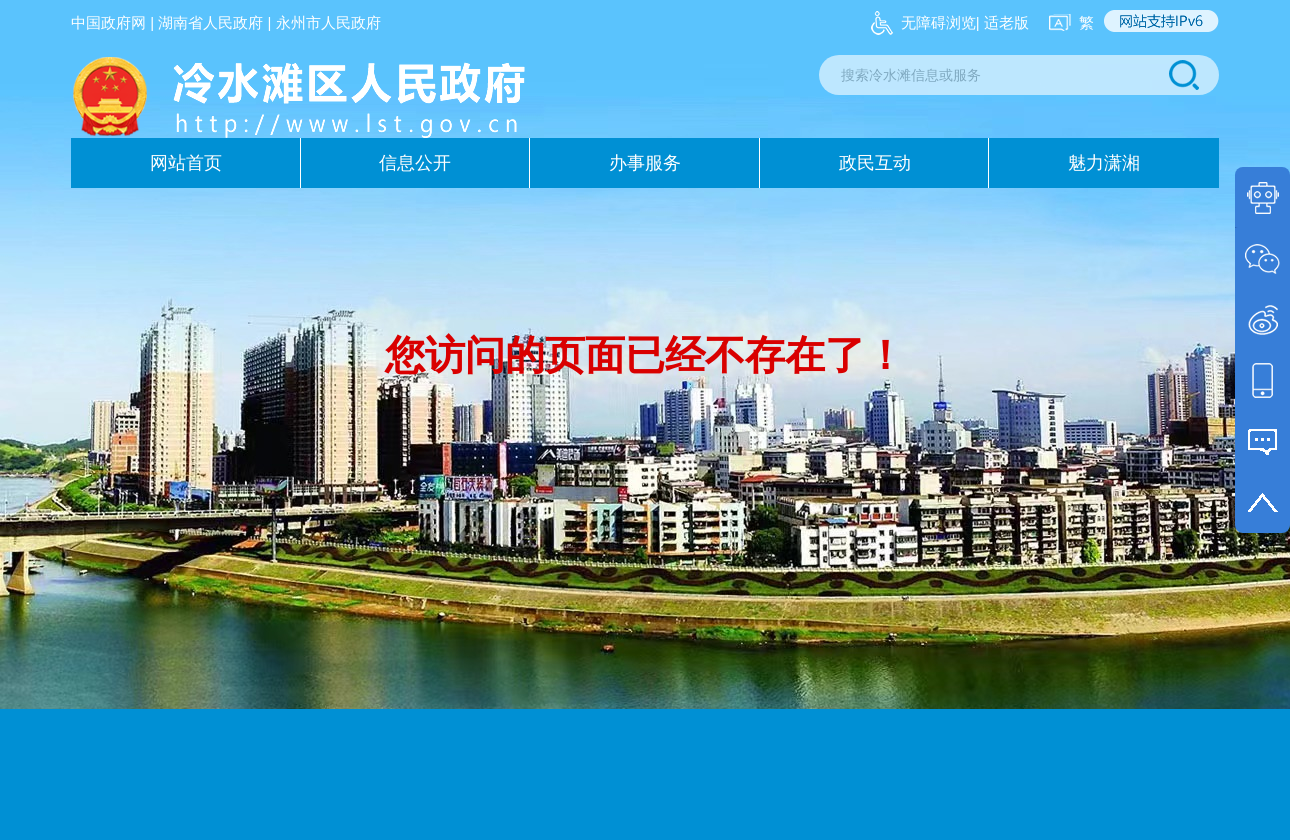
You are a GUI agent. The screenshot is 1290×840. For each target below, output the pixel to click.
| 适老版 (1002, 22)
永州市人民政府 (328, 22)
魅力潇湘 (1104, 163)
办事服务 (645, 163)
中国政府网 (108, 22)
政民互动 (875, 163)
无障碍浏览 (938, 22)
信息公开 (415, 163)
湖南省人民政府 (210, 22)
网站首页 (186, 163)
